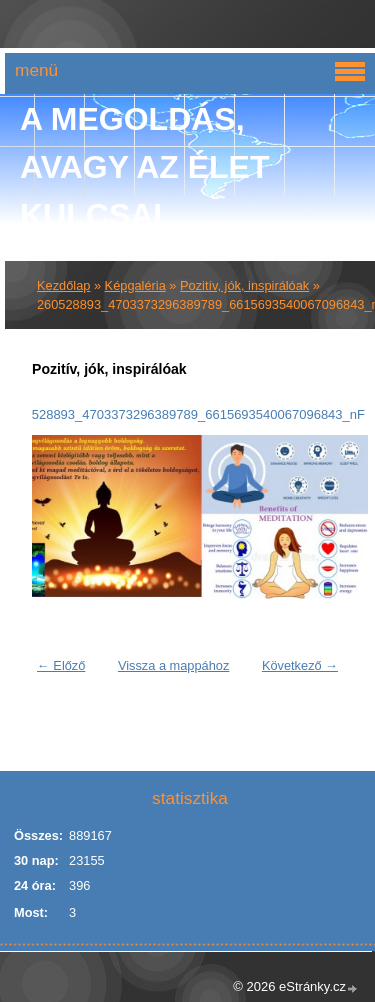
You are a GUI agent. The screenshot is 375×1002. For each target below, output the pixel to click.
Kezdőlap (63, 285)
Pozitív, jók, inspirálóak (244, 285)
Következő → (300, 665)
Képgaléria (135, 285)
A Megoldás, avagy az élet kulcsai (145, 167)
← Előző (61, 665)
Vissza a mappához (173, 665)
